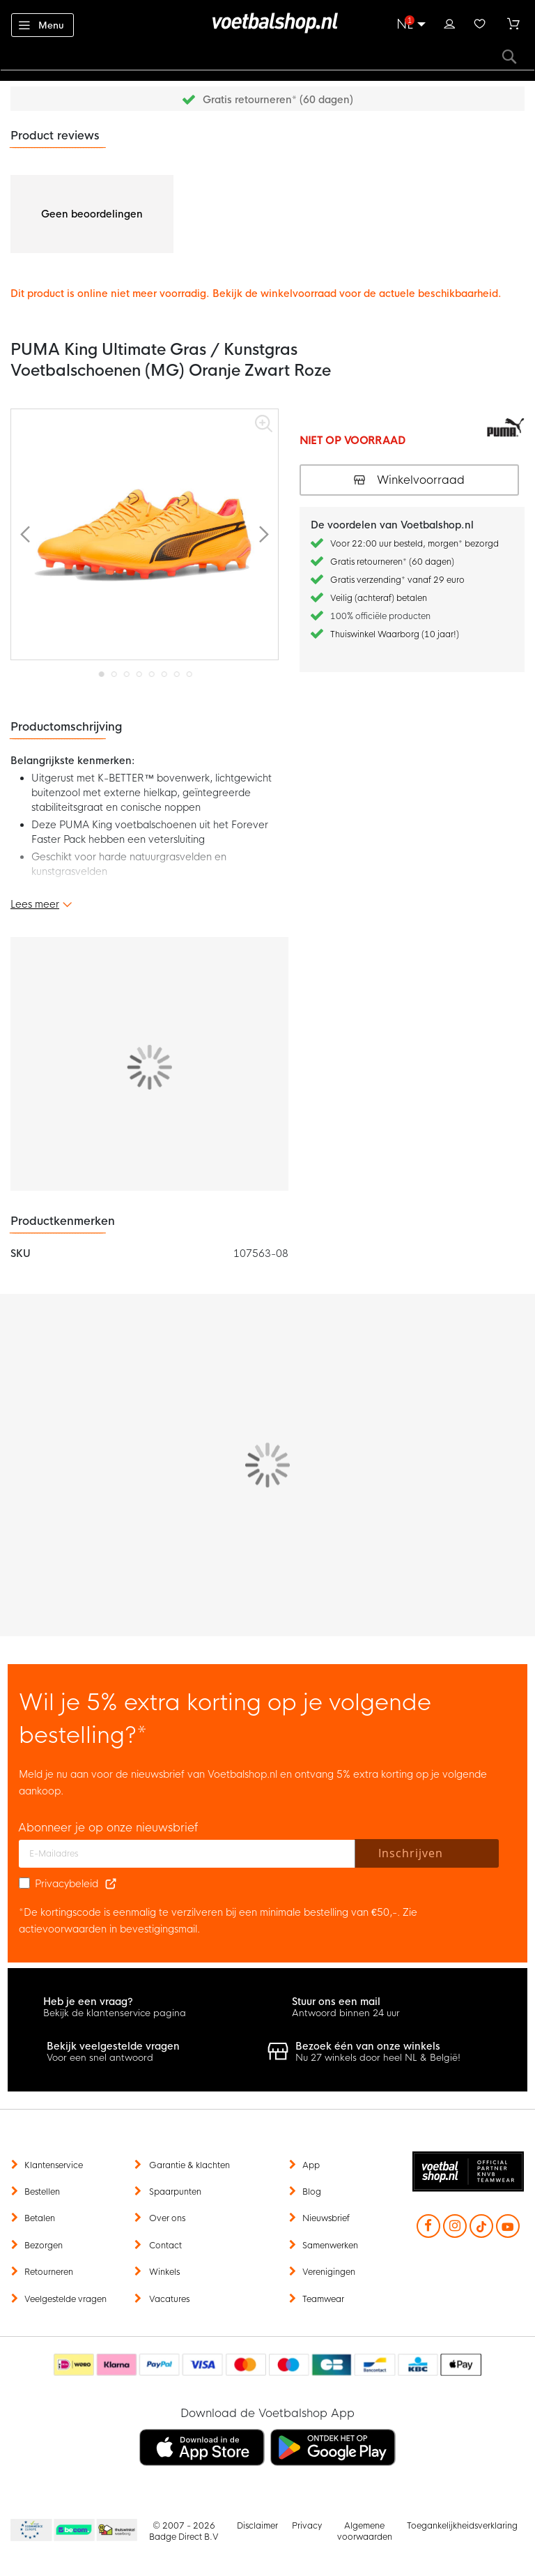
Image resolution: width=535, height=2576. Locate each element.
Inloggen (449, 22)
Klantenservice (53, 2165)
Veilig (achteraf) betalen (378, 598)
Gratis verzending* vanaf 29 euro (397, 580)
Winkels (164, 2272)
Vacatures (169, 2299)
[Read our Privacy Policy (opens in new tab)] (110, 1883)
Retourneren (48, 2272)
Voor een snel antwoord (100, 2058)
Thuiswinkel (116, 2531)
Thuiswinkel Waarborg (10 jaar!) (394, 634)
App (311, 2165)
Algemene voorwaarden (364, 2531)
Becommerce (74, 2531)
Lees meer (34, 904)
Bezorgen (43, 2245)
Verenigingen (328, 2272)
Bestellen (42, 2191)
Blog (311, 2191)
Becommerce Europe (29, 2531)
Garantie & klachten (189, 2165)
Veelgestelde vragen (65, 2299)
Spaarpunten (175, 2191)
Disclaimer (257, 2525)
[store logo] (267, 23)
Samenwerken (330, 2245)
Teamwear (323, 2299)
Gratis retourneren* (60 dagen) (278, 99)
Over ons (167, 2218)
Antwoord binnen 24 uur (346, 2013)
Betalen (39, 2218)
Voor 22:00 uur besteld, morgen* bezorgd (414, 543)
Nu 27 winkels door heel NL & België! (377, 2058)
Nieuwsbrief (326, 2218)
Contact (165, 2245)
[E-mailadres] (187, 1854)
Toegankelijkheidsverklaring (462, 2525)
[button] (25, 534)
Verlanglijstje (480, 22)
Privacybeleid (66, 1883)
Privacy (307, 2525)
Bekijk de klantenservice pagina (114, 2013)
